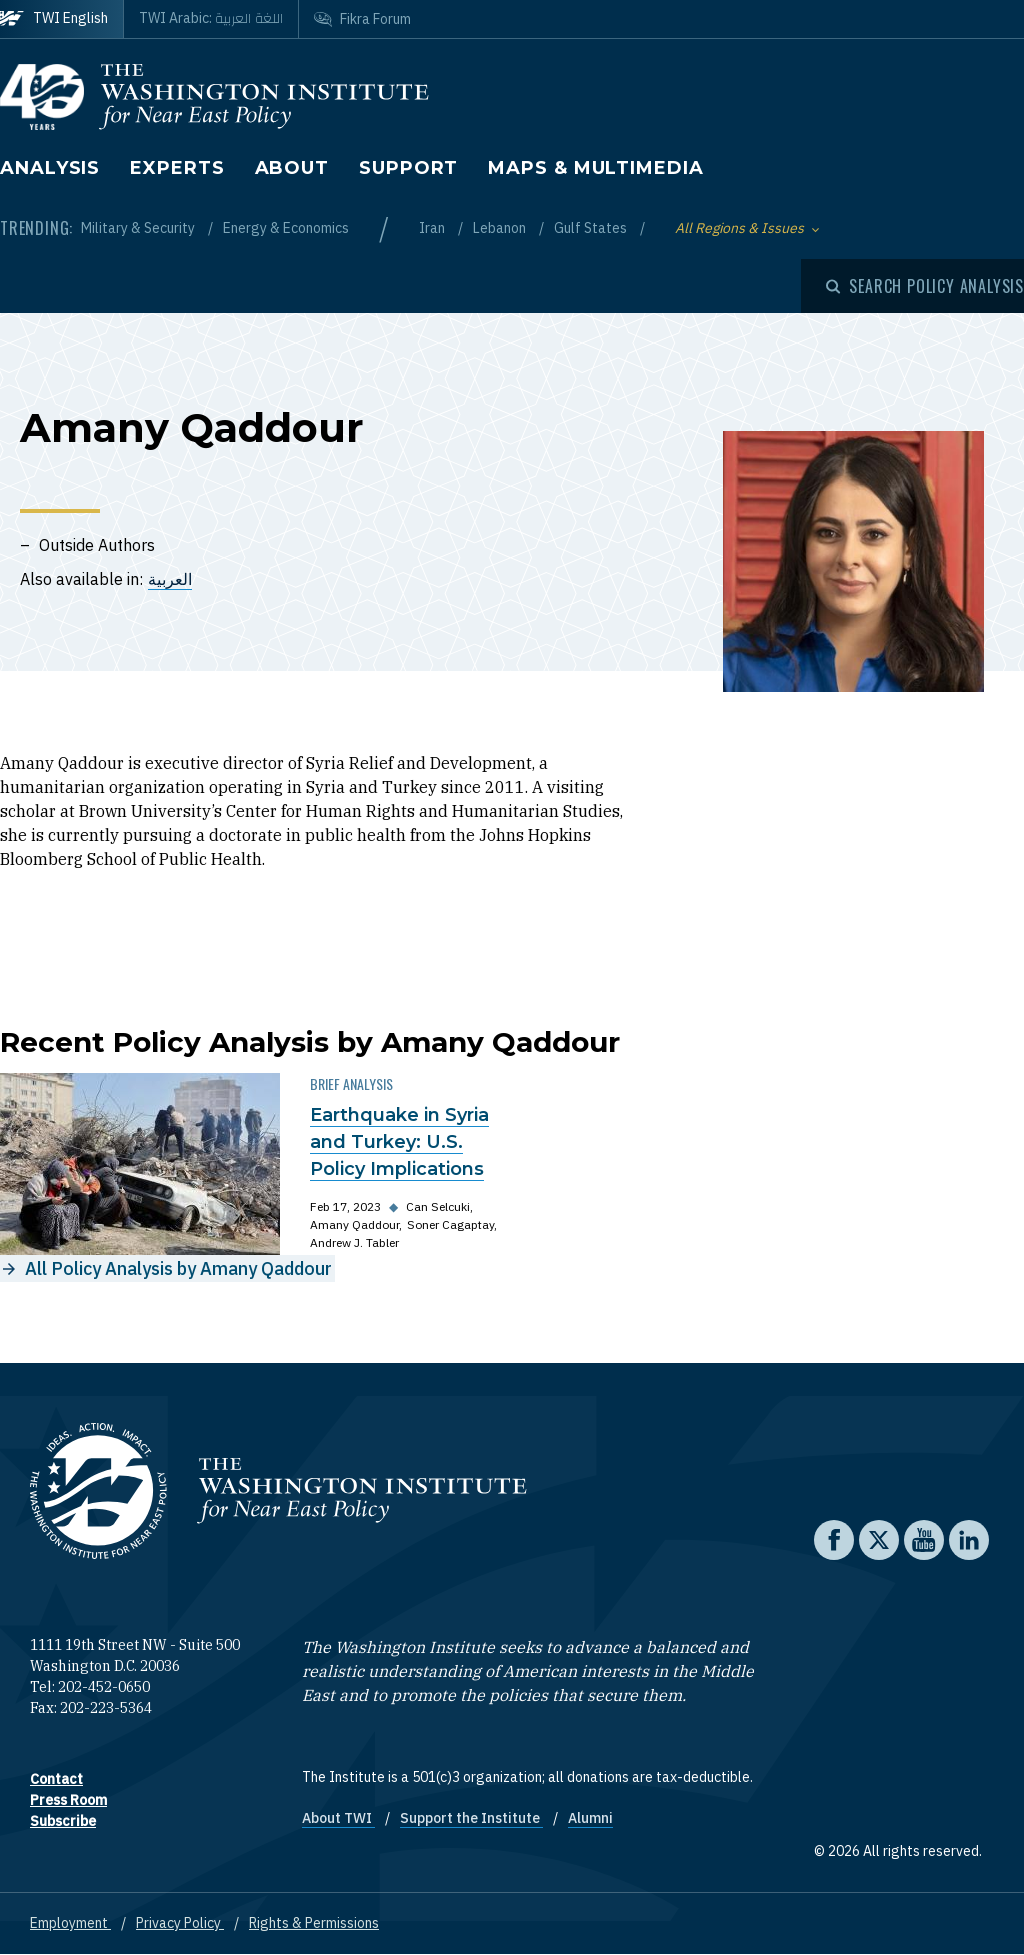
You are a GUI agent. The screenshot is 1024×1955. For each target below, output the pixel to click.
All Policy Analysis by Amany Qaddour (178, 1268)
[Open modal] (925, 286)
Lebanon (501, 228)
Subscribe (63, 1821)
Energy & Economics (286, 228)
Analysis (50, 168)
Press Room (68, 1800)
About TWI (338, 1818)
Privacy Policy (180, 1923)
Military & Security (139, 228)
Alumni (590, 1818)
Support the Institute (471, 1818)
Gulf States (592, 228)
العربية (170, 579)
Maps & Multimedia (595, 168)
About (292, 168)
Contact (56, 1779)
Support (408, 168)
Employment (70, 1923)
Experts (177, 168)
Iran (433, 228)
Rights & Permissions (314, 1923)
